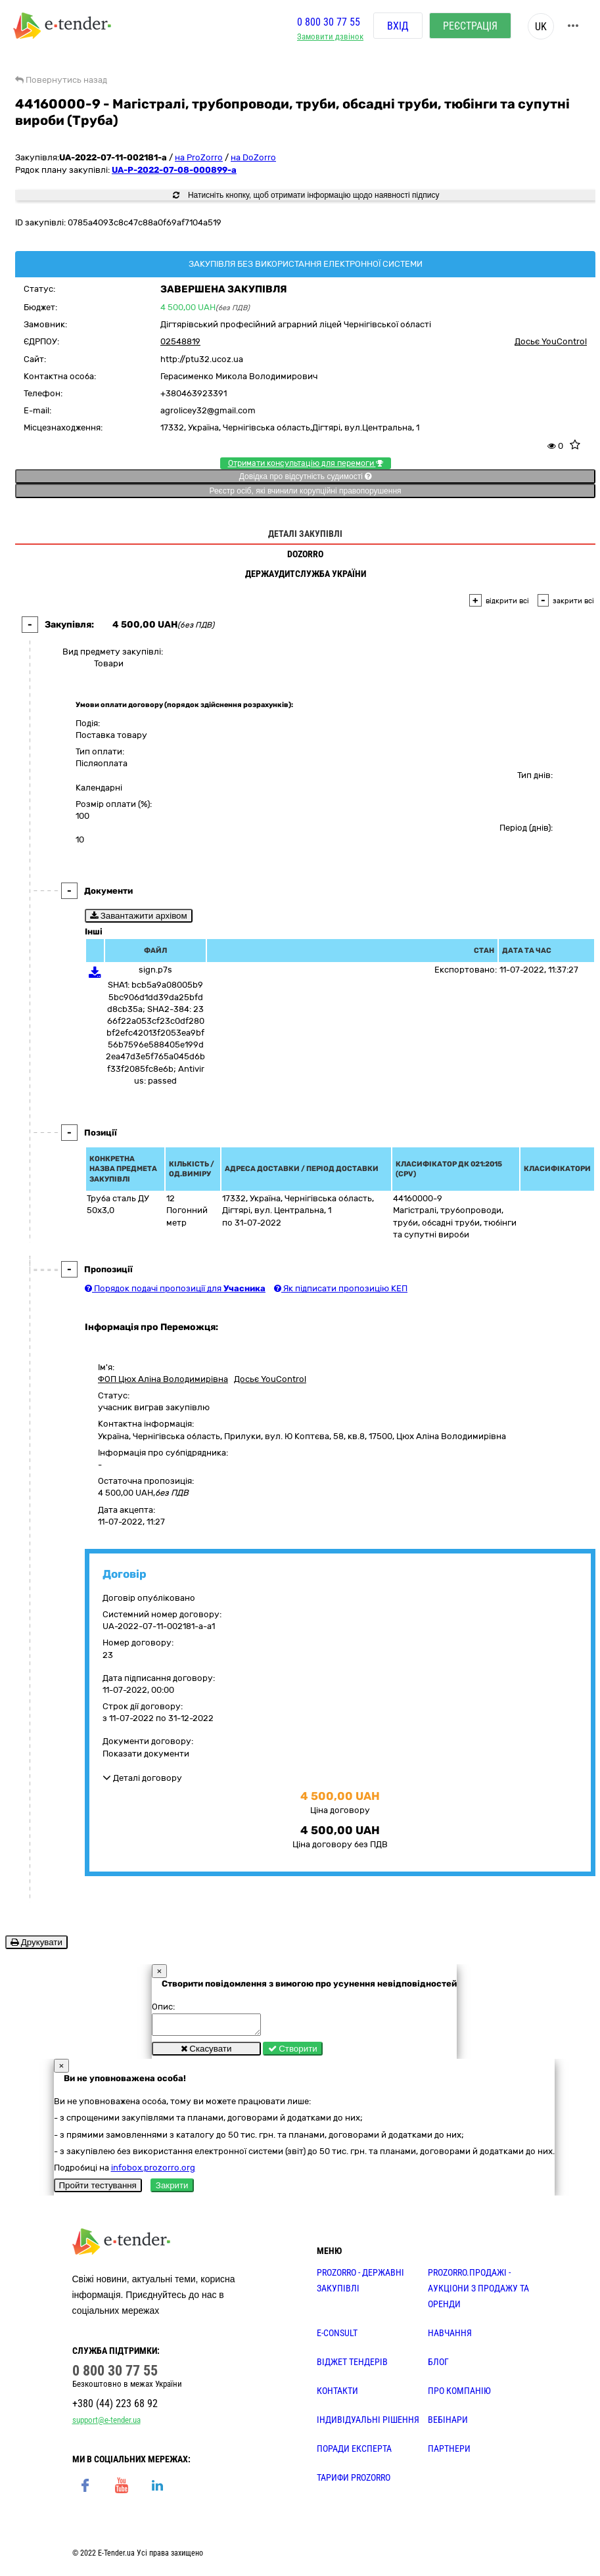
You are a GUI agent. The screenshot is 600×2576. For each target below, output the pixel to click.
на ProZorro (199, 157)
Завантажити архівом (138, 916)
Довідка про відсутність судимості (305, 476)
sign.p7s (155, 970)
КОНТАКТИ (337, 2394)
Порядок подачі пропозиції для (175, 1288)
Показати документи (146, 1754)
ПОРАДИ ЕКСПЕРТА (354, 2452)
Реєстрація (470, 26)
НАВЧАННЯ (450, 2337)
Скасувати (206, 2053)
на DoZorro (253, 157)
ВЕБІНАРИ (448, 2423)
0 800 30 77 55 (328, 22)
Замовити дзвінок (330, 36)
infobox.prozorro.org (153, 2171)
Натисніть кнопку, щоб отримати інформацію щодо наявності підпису (306, 195)
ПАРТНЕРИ (449, 2452)
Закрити (172, 2189)
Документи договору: (148, 1741)
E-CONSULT (337, 2337)
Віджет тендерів (352, 2365)
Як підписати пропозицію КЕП (340, 1288)
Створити (292, 2053)
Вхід (398, 26)
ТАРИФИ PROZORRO (353, 2481)
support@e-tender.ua (106, 2424)
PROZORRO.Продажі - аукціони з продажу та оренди (478, 2292)
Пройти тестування (98, 2189)
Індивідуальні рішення (368, 2423)
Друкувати (36, 1942)
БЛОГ (438, 2365)
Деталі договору (142, 1778)
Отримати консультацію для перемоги (305, 463)
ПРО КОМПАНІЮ (459, 2394)
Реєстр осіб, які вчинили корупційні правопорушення (305, 490)
